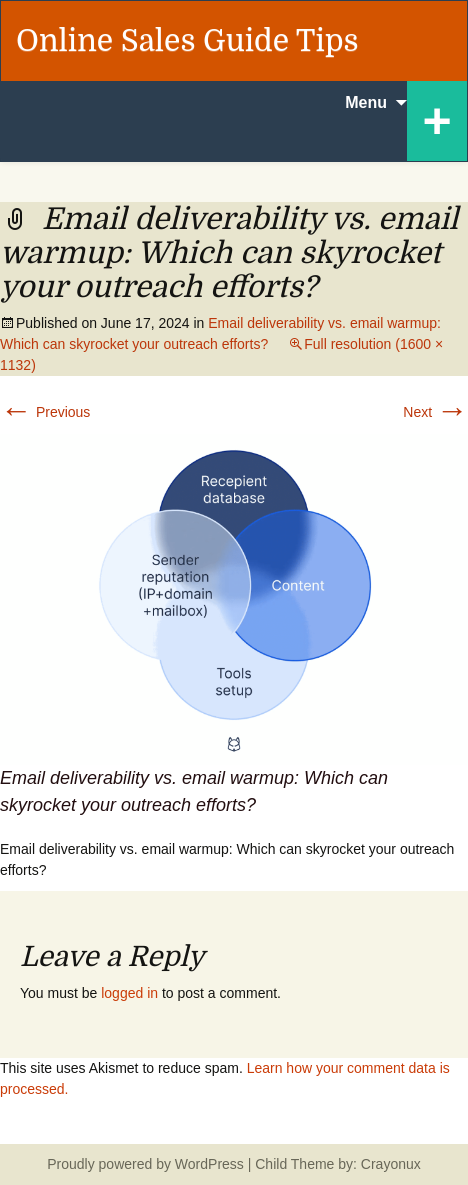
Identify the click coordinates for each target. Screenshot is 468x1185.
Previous (45, 412)
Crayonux (389, 1164)
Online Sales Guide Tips (187, 41)
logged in (129, 993)
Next (435, 412)
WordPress (209, 1164)
